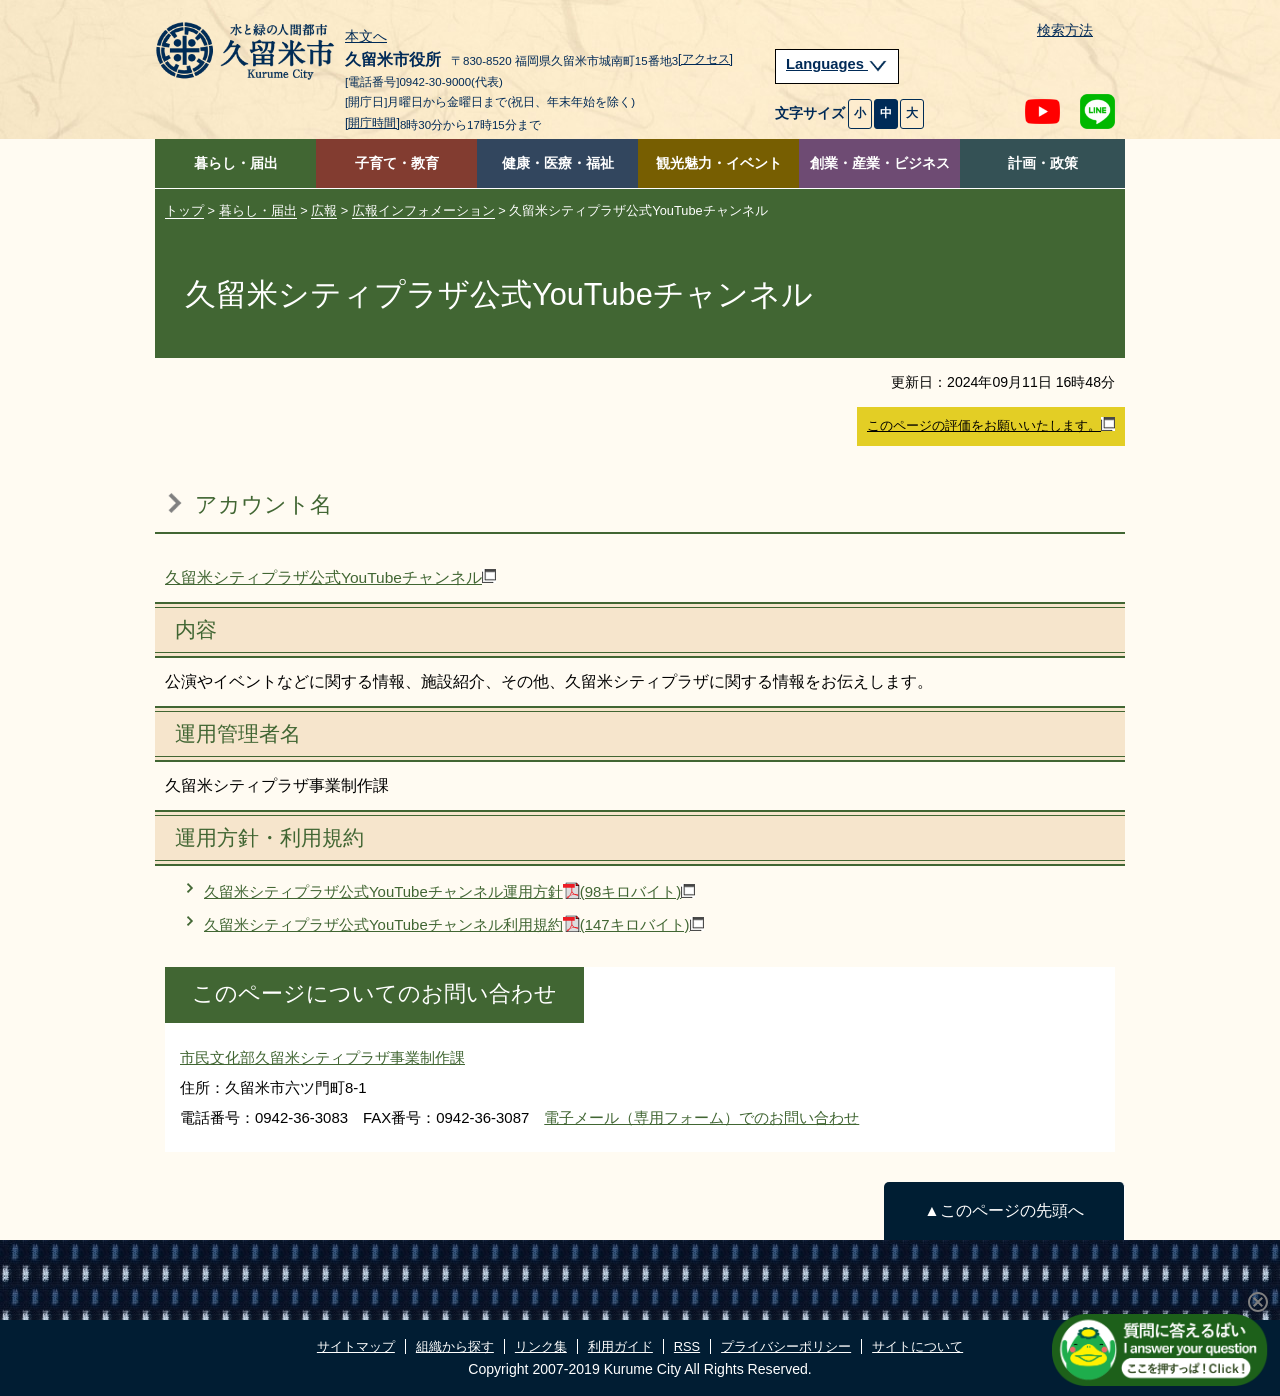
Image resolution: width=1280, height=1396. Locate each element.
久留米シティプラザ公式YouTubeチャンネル (330, 577)
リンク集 (541, 1346)
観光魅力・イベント (719, 163)
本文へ (366, 37)
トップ (184, 210)
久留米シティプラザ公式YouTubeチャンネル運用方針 (449, 891)
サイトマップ (356, 1346)
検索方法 (1065, 30)
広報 (324, 210)
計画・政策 (1043, 163)
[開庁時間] (372, 123)
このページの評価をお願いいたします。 (991, 425)
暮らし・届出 (236, 163)
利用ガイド (620, 1346)
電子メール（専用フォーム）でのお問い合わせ (701, 1117)
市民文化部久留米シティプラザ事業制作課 (322, 1057)
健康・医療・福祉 (558, 163)
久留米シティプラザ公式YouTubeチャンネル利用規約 (454, 924)
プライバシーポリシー (786, 1346)
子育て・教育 (397, 163)
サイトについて (917, 1346)
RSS (687, 1346)
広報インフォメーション (423, 210)
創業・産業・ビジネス (880, 163)
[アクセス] (705, 59)
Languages (837, 64)
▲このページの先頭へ (1003, 1210)
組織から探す (455, 1346)
